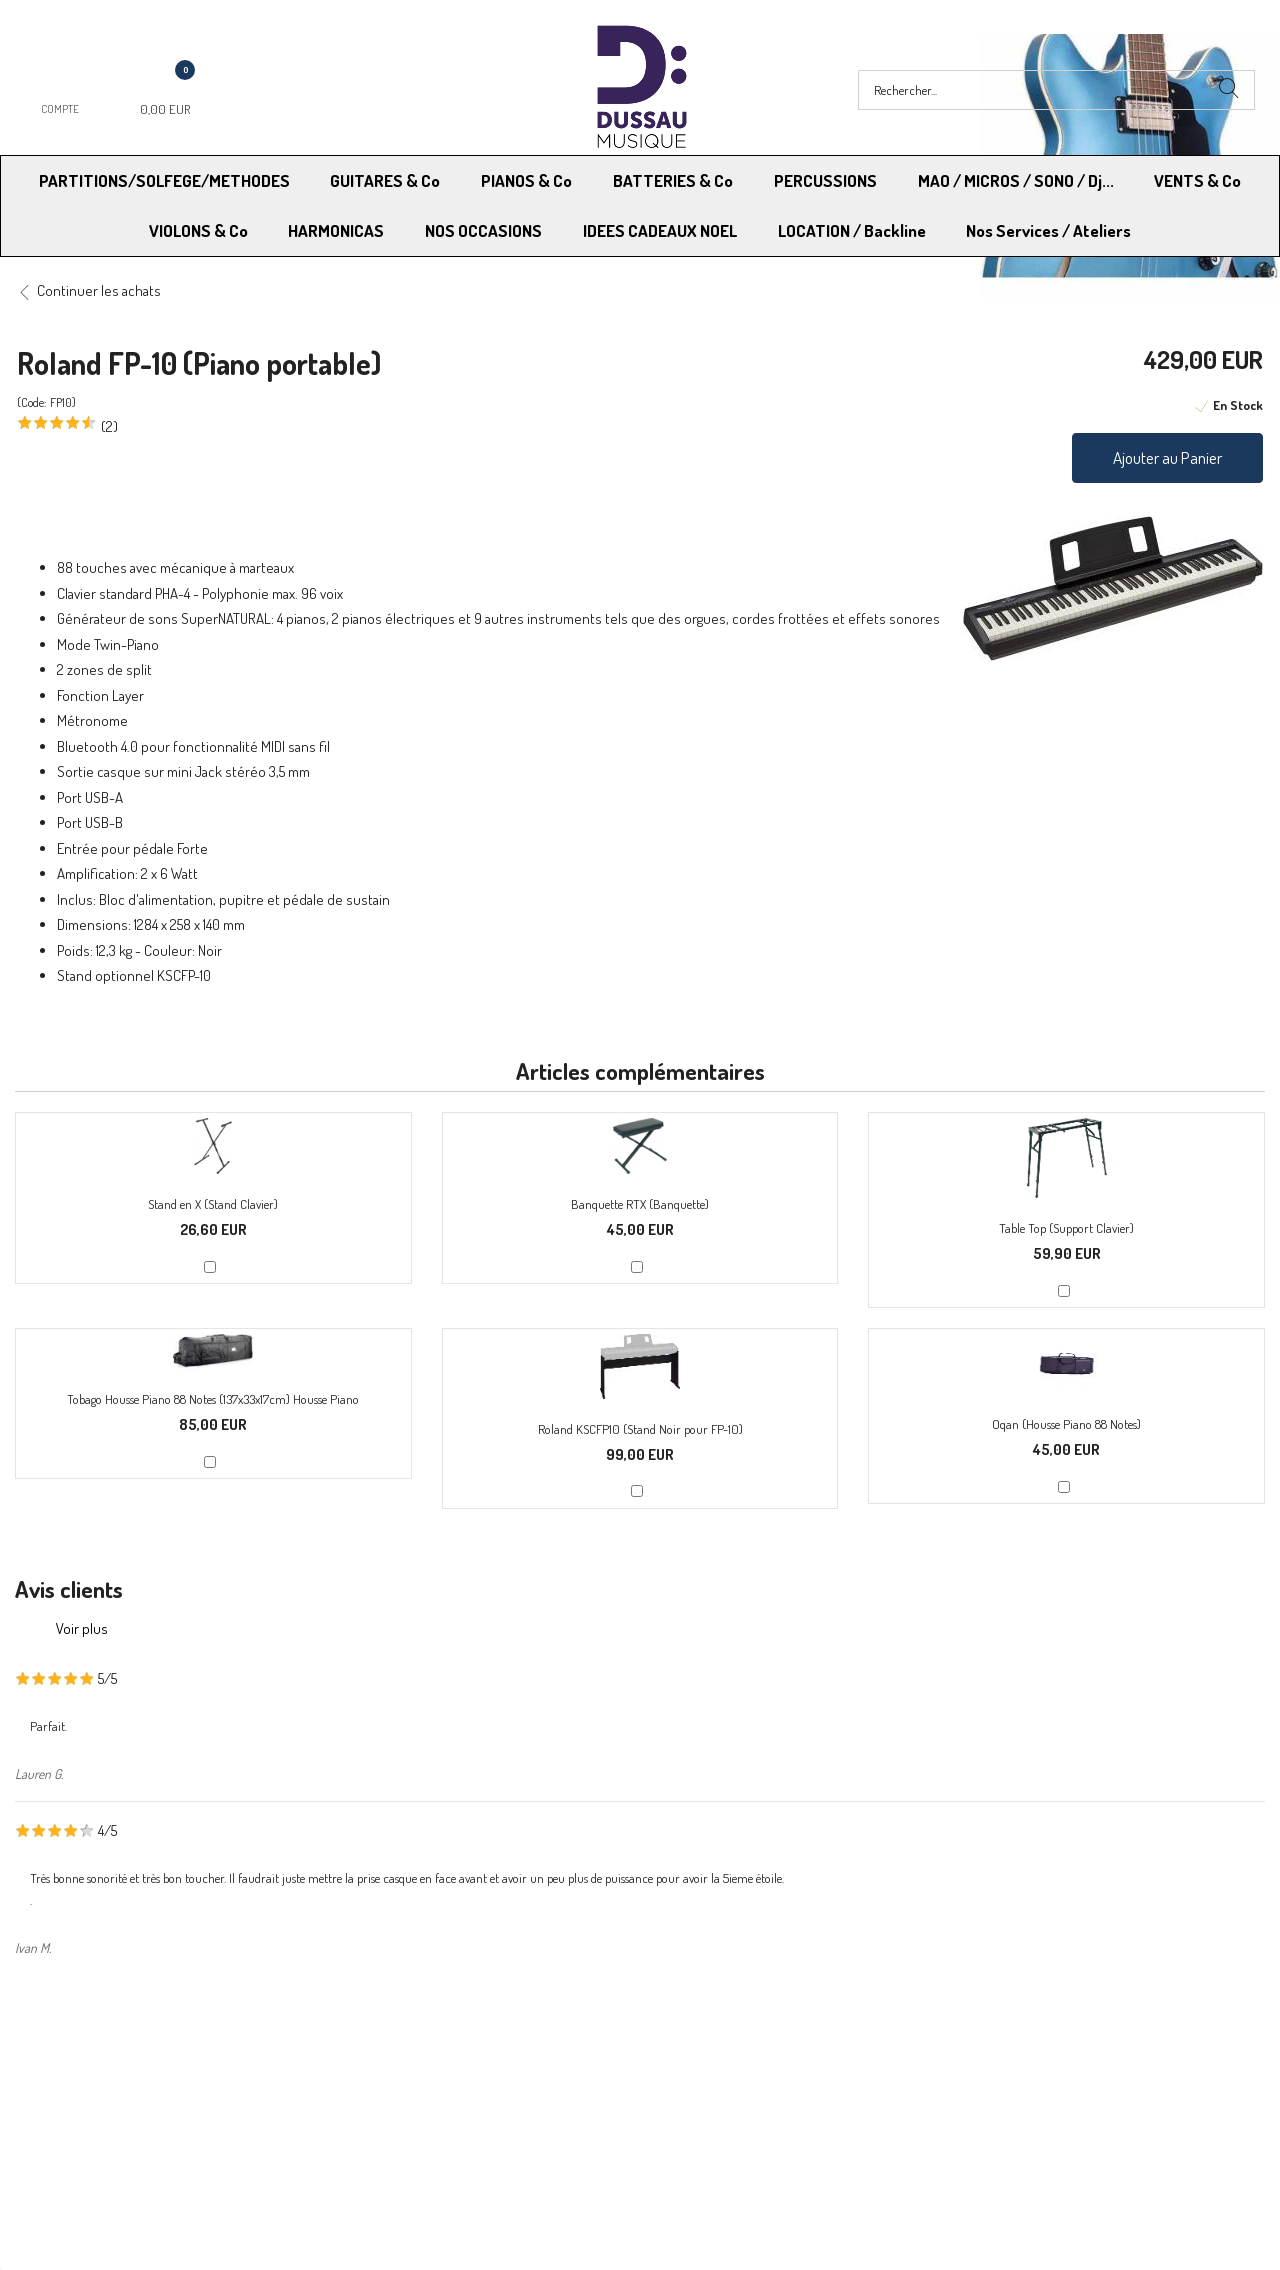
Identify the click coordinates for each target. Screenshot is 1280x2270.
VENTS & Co (1197, 180)
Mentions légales (1000, 2062)
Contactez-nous (388, 2087)
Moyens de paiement (403, 2062)
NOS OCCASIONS (483, 230)
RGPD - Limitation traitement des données (771, 2087)
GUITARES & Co (385, 180)
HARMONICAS (336, 230)
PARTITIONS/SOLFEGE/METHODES (164, 180)
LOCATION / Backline (852, 230)
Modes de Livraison (93, 2062)
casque (120, 771)
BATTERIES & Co (673, 180)
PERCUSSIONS (825, 180)
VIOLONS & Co (198, 230)
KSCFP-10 (184, 975)
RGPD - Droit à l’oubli (94, 2087)
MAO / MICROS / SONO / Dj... (1016, 180)
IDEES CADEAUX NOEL (660, 230)
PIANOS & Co (526, 180)
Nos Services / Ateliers (1048, 230)
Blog (962, 2087)
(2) (109, 426)
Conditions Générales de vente (738, 2062)
